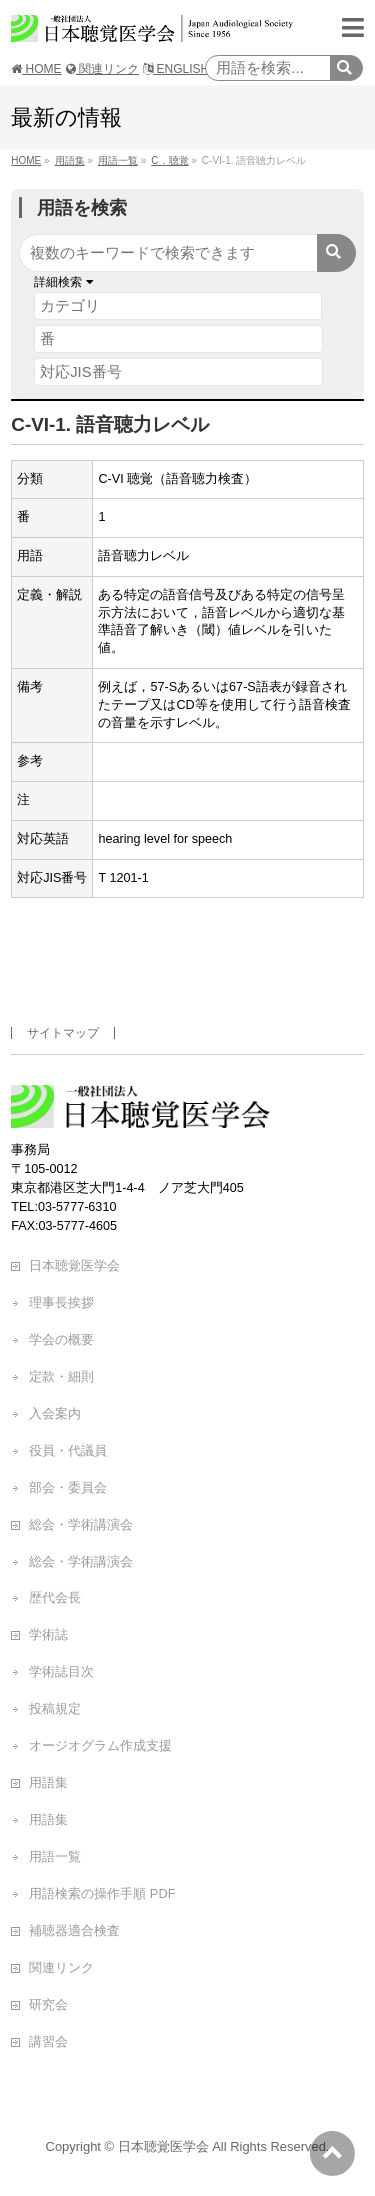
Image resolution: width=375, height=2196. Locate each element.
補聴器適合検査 (74, 1930)
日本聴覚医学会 (74, 1265)
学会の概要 (61, 1339)
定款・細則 (61, 1376)
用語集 (48, 1782)
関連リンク (102, 69)
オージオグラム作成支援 (100, 1745)
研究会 (48, 2004)
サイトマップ (63, 1033)
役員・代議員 (68, 1450)
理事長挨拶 (61, 1302)
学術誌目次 (61, 1671)
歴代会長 (55, 1597)
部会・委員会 (68, 1487)
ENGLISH (176, 69)
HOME (36, 69)
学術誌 (48, 1634)
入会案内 (55, 1413)
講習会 (48, 2041)
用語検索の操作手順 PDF (102, 1893)
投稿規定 (55, 1708)
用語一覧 (55, 1856)
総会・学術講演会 (81, 1524)
